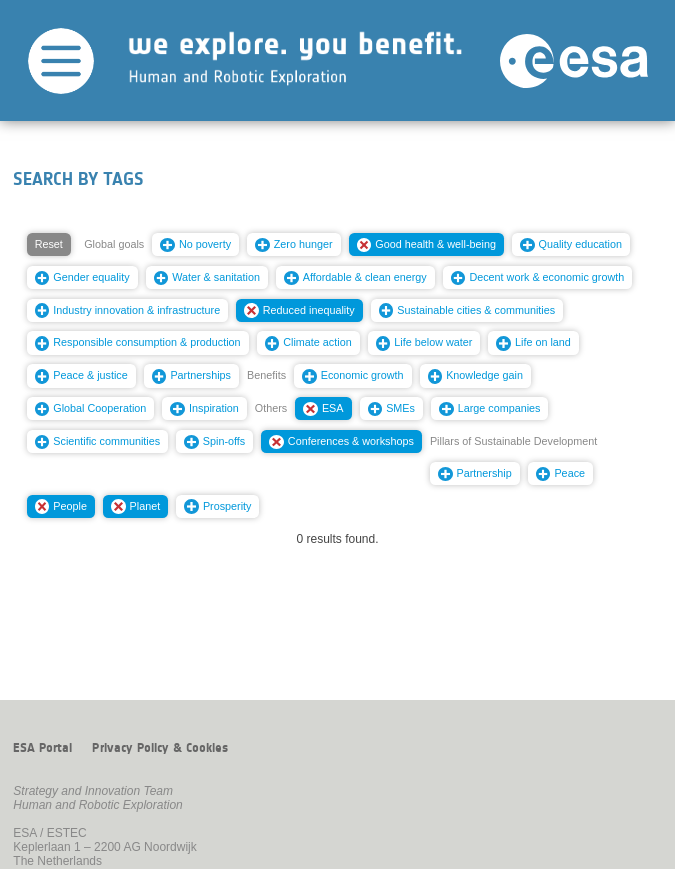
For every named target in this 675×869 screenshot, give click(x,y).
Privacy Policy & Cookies (160, 748)
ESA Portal (42, 748)
